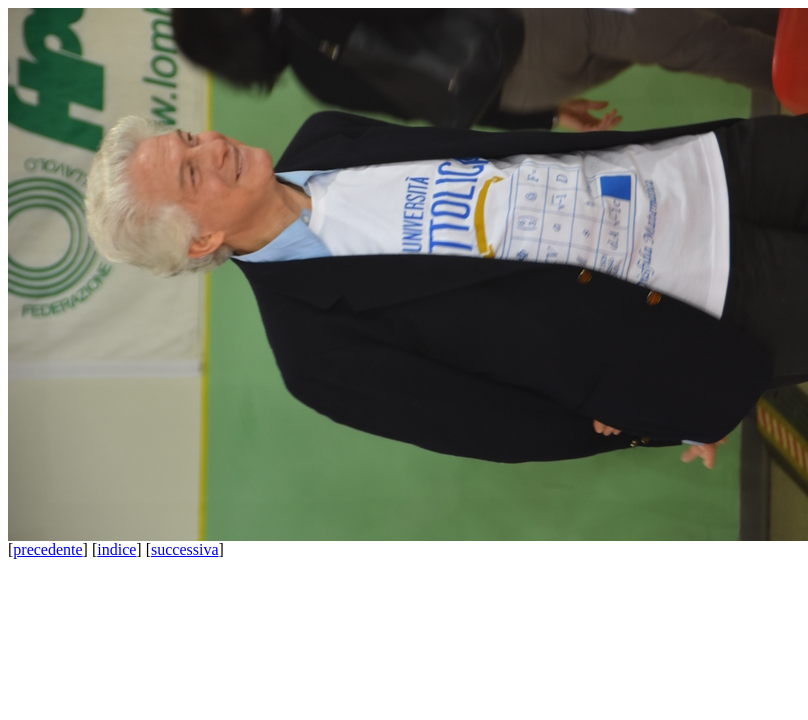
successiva (185, 549)
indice (116, 549)
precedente (47, 549)
